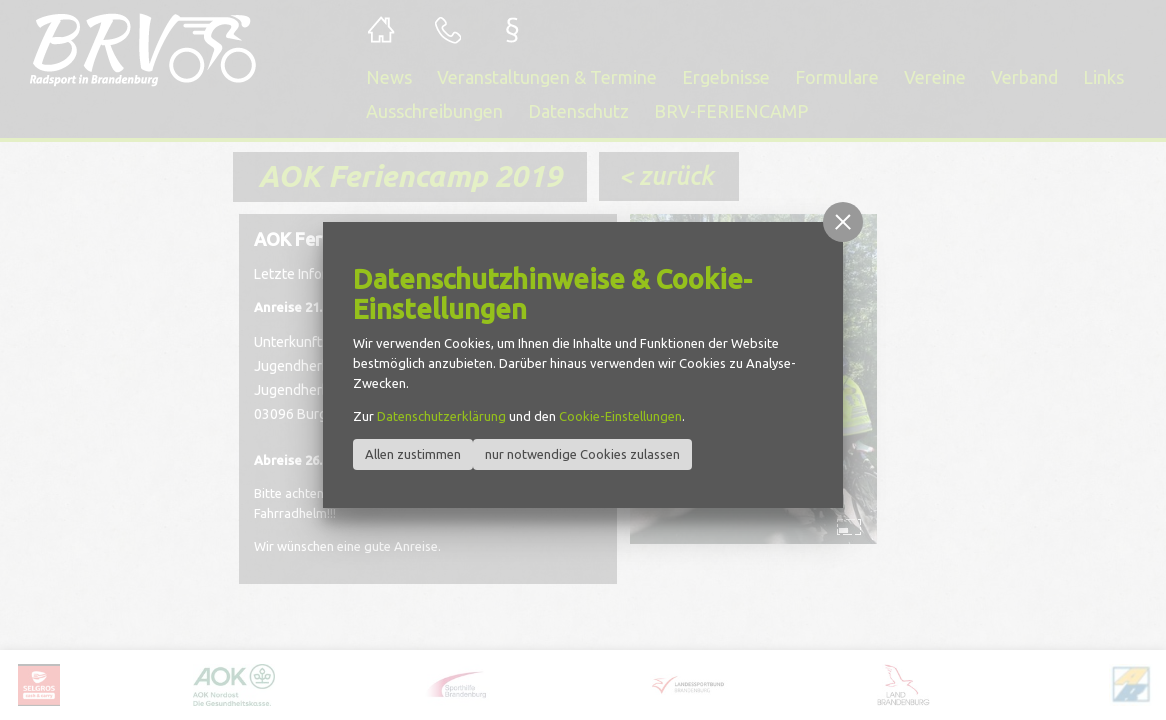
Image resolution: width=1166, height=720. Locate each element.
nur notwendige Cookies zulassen (582, 454)
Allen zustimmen (413, 454)
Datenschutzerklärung (441, 416)
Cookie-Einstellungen (620, 416)
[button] (843, 222)
